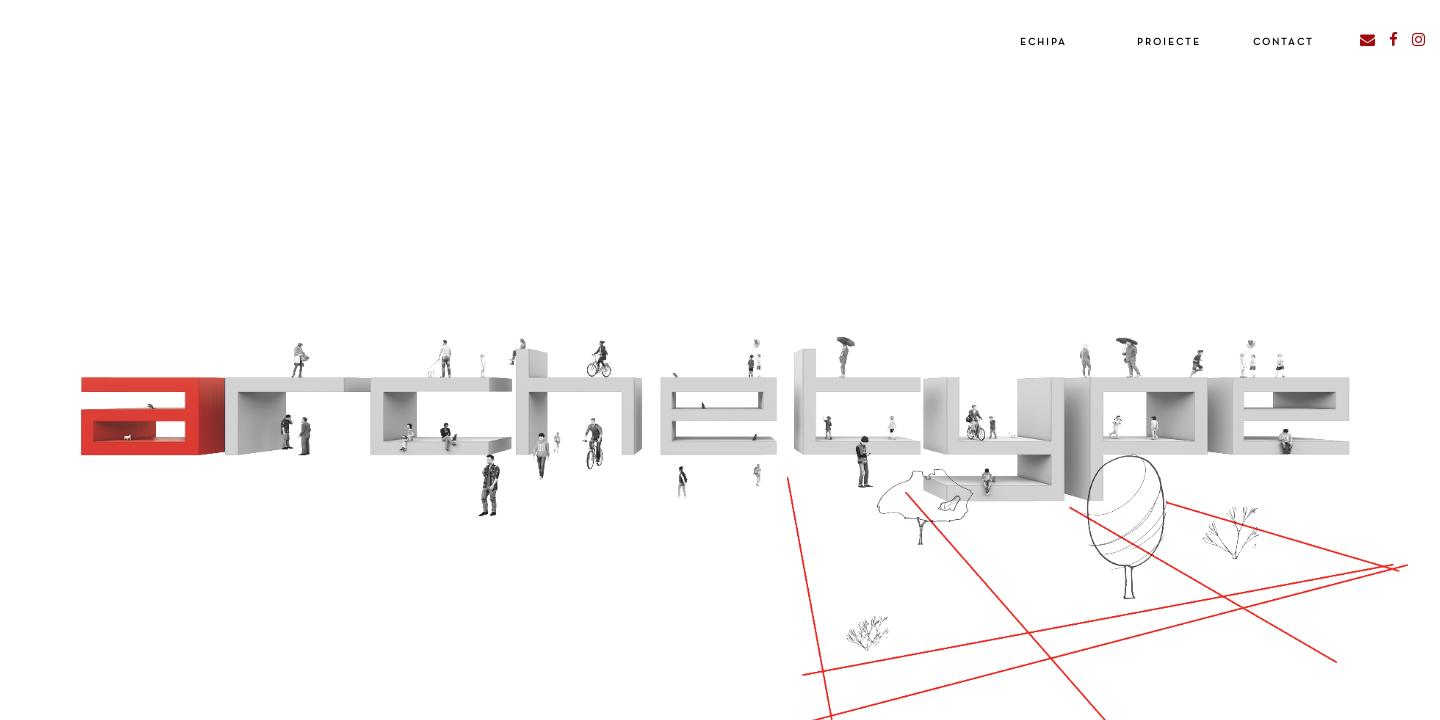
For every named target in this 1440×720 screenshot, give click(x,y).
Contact (1283, 42)
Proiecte (1169, 42)
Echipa (1043, 42)
